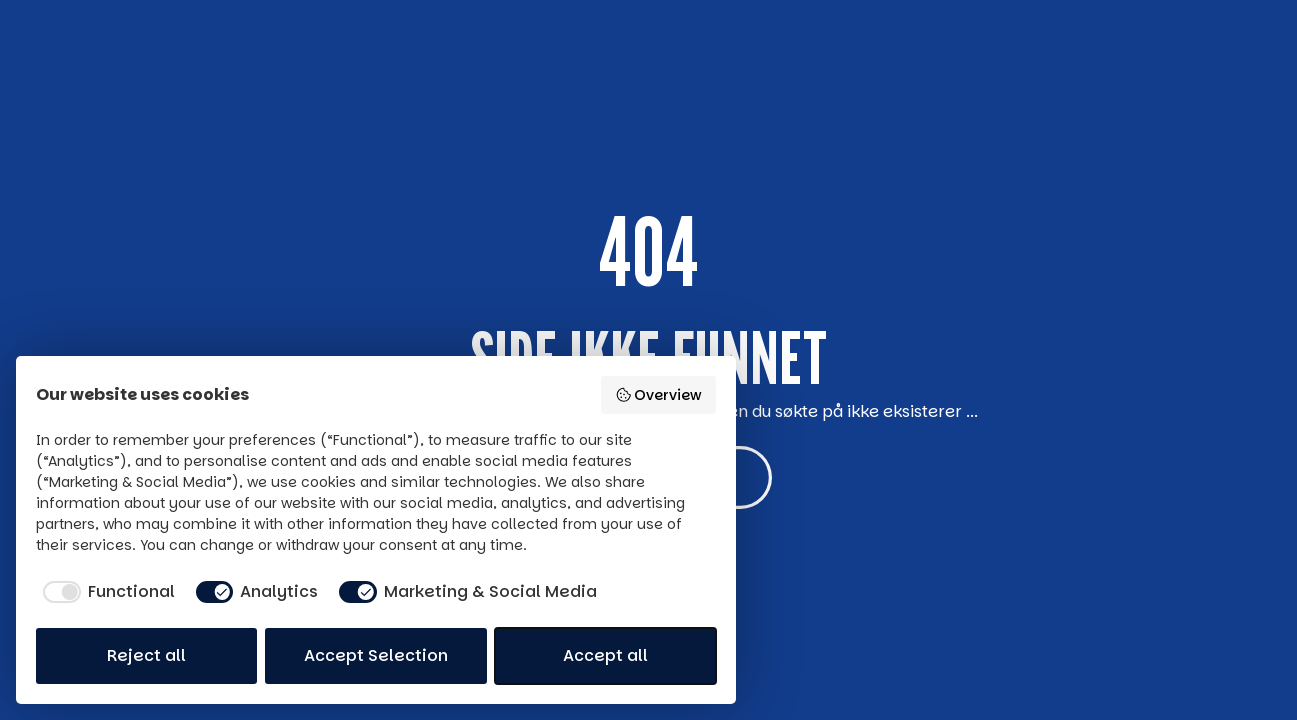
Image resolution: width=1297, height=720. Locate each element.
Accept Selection (376, 655)
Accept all (605, 655)
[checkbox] (105, 592)
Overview (659, 395)
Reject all (146, 655)
